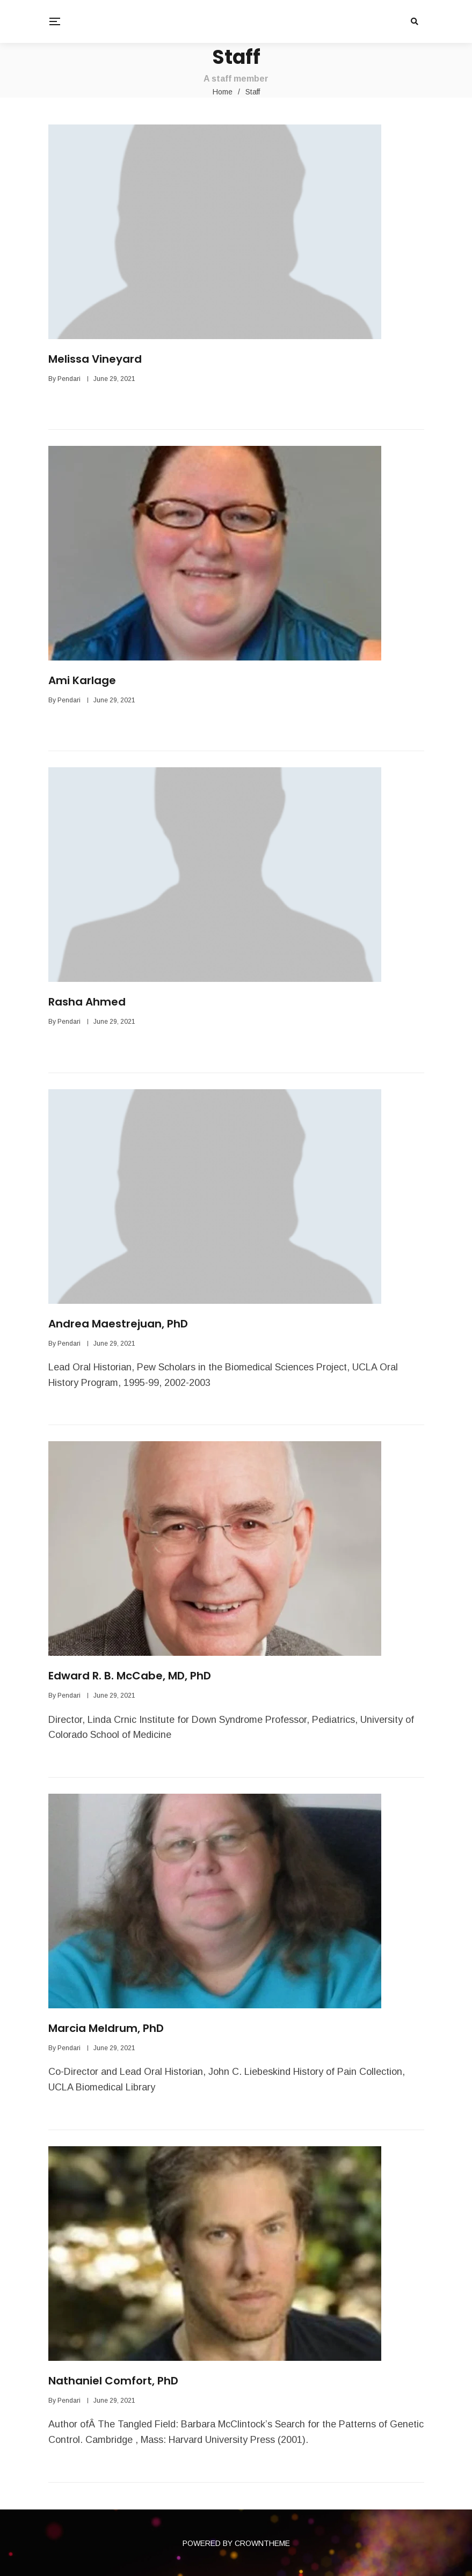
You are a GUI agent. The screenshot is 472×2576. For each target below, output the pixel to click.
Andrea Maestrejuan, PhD (118, 1323)
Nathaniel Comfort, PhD (113, 2380)
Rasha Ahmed (87, 1001)
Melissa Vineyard (95, 358)
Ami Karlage (82, 680)
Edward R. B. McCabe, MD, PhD (129, 1675)
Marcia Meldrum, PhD (106, 2028)
